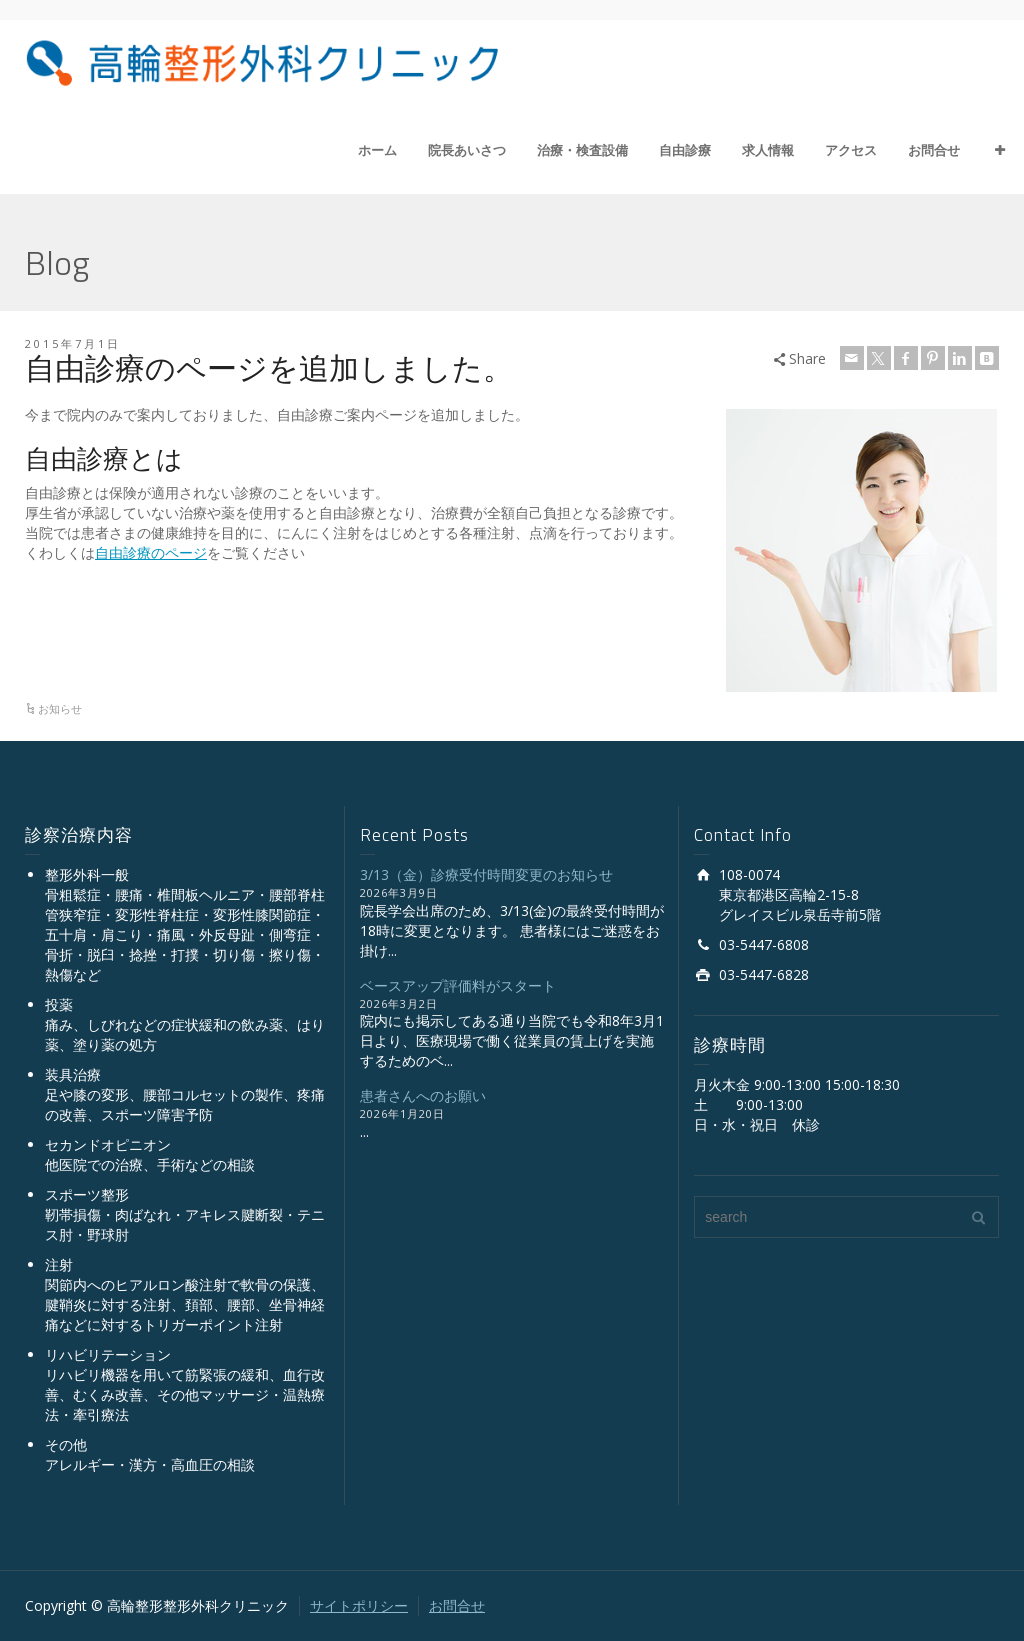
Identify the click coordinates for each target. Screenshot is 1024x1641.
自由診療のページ (151, 552)
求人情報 (768, 150)
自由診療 (685, 150)
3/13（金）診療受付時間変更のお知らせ (486, 874)
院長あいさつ (467, 150)
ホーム (377, 150)
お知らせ (60, 708)
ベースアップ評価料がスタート (458, 985)
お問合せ (934, 150)
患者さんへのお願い (423, 1095)
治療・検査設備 (582, 150)
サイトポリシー (359, 1605)
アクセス (851, 150)
